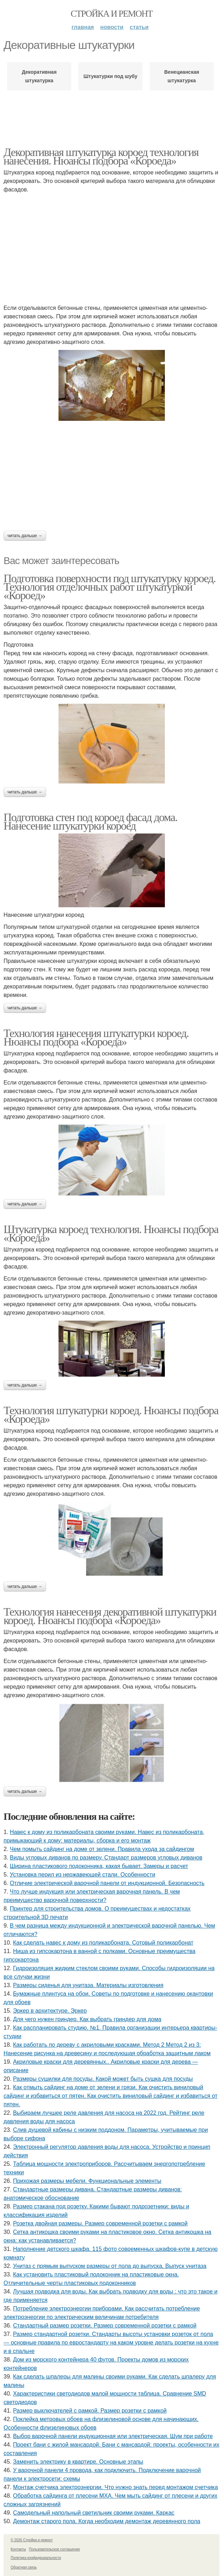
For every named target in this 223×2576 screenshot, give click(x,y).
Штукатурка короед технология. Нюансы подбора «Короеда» (111, 1233)
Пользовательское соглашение (54, 2549)
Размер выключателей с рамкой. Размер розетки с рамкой (90, 2411)
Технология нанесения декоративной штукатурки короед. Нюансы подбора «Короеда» (110, 1616)
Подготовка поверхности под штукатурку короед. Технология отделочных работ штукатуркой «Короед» (110, 587)
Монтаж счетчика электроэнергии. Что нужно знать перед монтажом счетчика (115, 2487)
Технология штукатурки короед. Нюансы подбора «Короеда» (111, 1414)
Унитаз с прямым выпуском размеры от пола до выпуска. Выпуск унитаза (110, 2266)
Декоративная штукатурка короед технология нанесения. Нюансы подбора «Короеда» (101, 156)
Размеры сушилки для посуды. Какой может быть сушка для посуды (103, 2079)
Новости (111, 27)
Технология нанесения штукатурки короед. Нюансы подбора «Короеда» (96, 1037)
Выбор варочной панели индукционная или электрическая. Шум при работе (113, 2436)
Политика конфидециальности (36, 2558)
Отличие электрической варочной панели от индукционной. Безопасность (107, 1883)
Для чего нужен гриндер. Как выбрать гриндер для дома (87, 2019)
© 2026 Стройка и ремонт (32, 2540)
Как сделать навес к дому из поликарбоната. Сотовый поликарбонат (103, 1943)
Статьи (139, 27)
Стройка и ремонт (111, 14)
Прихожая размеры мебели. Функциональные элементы (87, 2181)
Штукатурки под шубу (110, 76)
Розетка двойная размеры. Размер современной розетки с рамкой (100, 2223)
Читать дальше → (24, 535)
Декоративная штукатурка (39, 76)
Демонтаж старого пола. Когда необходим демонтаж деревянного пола (106, 2521)
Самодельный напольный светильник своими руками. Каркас (93, 2513)
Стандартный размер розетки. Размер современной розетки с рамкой (105, 2326)
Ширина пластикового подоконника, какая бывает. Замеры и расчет (99, 1866)
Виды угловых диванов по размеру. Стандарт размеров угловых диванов (106, 1858)
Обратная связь (24, 2567)
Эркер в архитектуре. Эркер (50, 2011)
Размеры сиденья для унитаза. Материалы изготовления (88, 1985)
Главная (83, 27)
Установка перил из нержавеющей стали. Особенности (82, 1875)
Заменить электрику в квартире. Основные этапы (78, 2462)
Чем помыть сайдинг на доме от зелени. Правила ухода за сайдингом (102, 1849)
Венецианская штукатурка (181, 76)
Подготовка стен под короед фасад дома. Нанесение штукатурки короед (90, 821)
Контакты (18, 2549)
